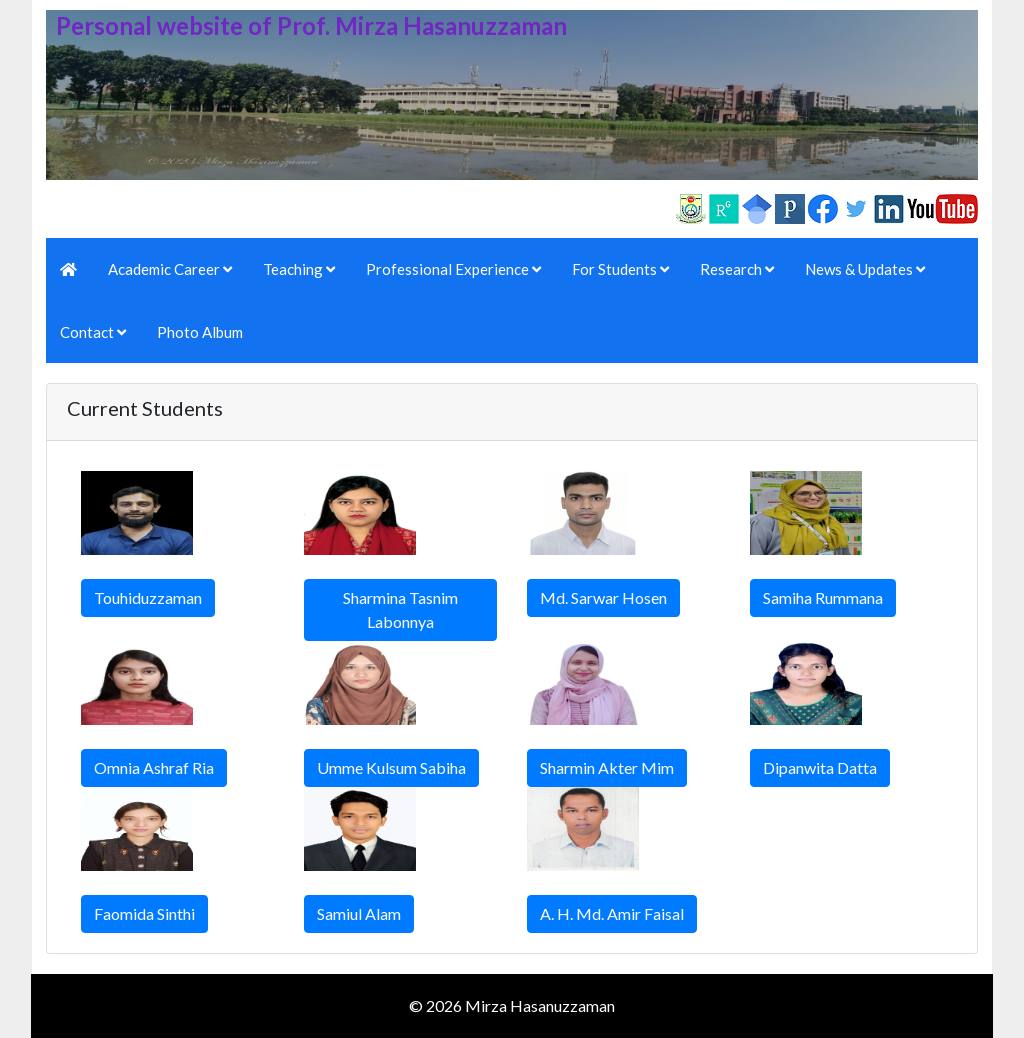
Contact (93, 332)
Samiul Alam (359, 913)
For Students (620, 269)
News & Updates (865, 269)
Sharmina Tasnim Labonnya (400, 609)
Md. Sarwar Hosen (603, 597)
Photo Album (200, 332)
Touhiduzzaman (148, 597)
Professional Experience (453, 269)
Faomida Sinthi (144, 913)
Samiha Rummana (823, 597)
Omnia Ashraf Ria (154, 767)
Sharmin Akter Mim (607, 767)
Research (737, 269)
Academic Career (170, 269)
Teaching (299, 269)
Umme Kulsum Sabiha (391, 767)
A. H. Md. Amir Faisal (612, 913)
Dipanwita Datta (820, 767)
